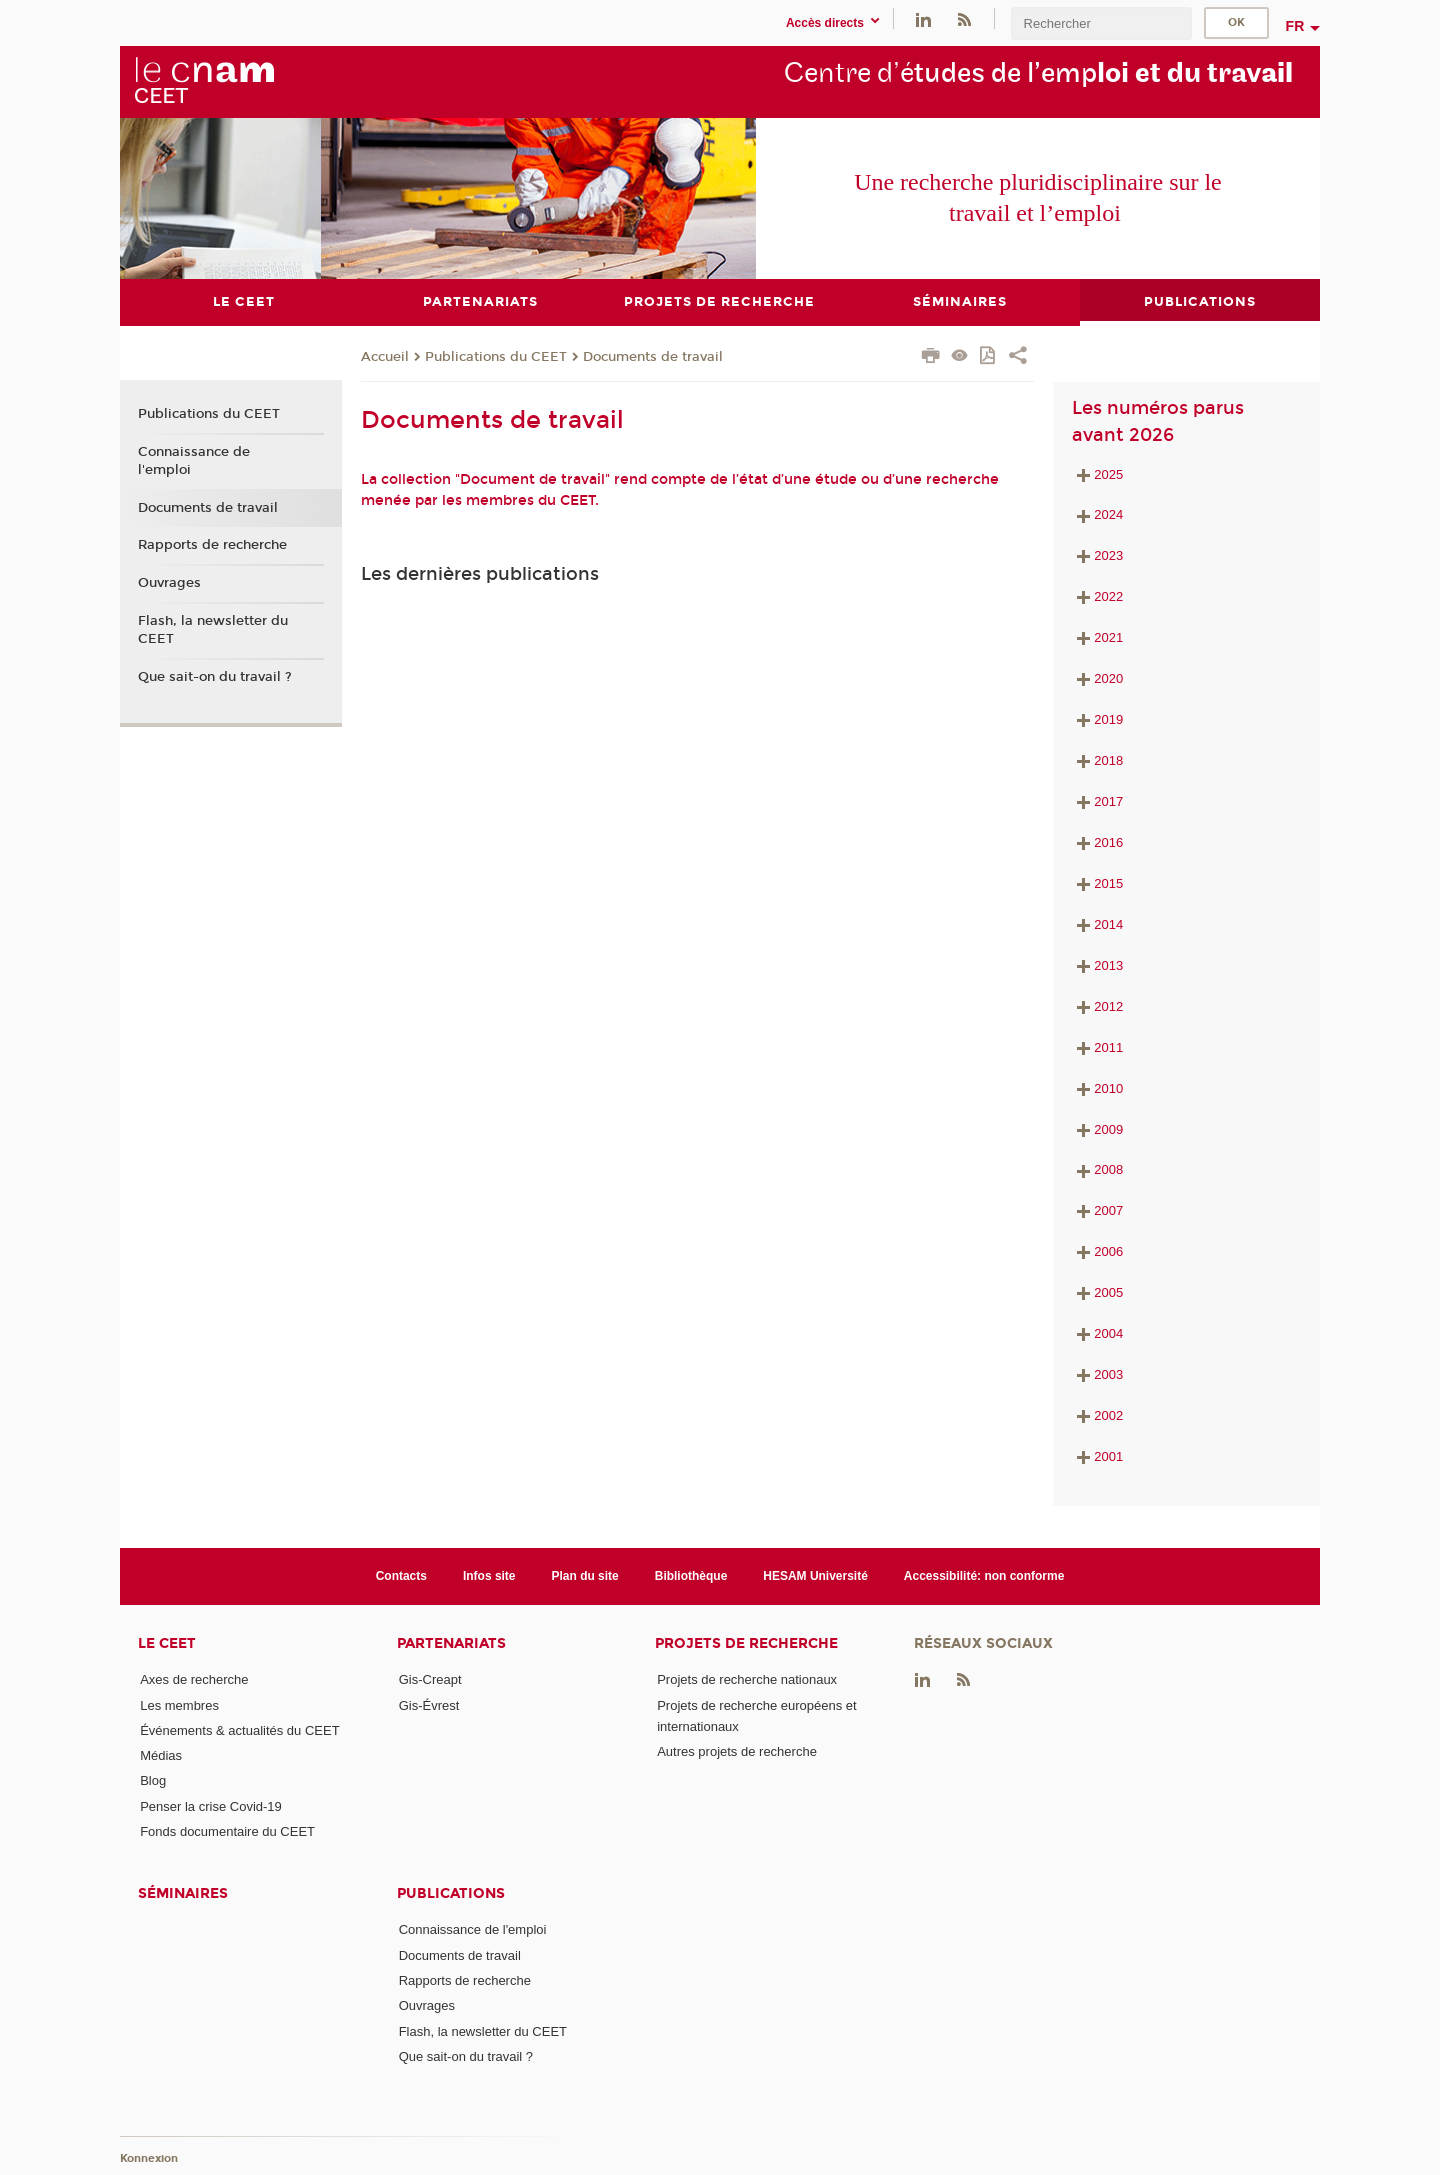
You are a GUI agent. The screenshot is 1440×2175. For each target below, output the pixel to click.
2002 (1097, 1415)
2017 (1097, 801)
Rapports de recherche (212, 545)
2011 (1097, 1046)
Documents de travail (653, 356)
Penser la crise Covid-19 (211, 1805)
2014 (1097, 923)
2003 (1097, 1374)
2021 (1108, 637)
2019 (1108, 719)
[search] (1101, 23)
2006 (1097, 1251)
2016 (1097, 841)
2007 (1097, 1210)
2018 (1097, 760)
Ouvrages (169, 582)
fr (1295, 26)
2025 (1108, 473)
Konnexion (149, 2157)
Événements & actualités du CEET (239, 1729)
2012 (1097, 1005)
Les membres (179, 1704)
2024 (1108, 514)
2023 (1108, 555)
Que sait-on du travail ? (215, 676)
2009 (1097, 1128)
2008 (1097, 1169)
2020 (1108, 678)
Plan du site (585, 1575)
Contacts (401, 1575)
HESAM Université (815, 1575)
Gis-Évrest (429, 1704)
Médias (161, 1755)
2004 (1097, 1333)
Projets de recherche (746, 1643)
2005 (1097, 1292)
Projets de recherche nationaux (747, 1679)
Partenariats (451, 1643)
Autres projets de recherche (737, 1751)
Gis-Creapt (430, 1679)
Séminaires (183, 1893)
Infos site (489, 1575)
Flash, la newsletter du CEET (213, 629)
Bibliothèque (691, 1575)
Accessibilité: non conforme (984, 1575)
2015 (1097, 882)
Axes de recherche (194, 1679)
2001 (1097, 1456)
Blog (153, 1780)
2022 (1108, 596)
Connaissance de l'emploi (194, 460)
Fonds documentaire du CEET (227, 1831)
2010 (1097, 1087)
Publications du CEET (496, 356)
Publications (451, 1893)
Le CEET (167, 1643)
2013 (1097, 964)
